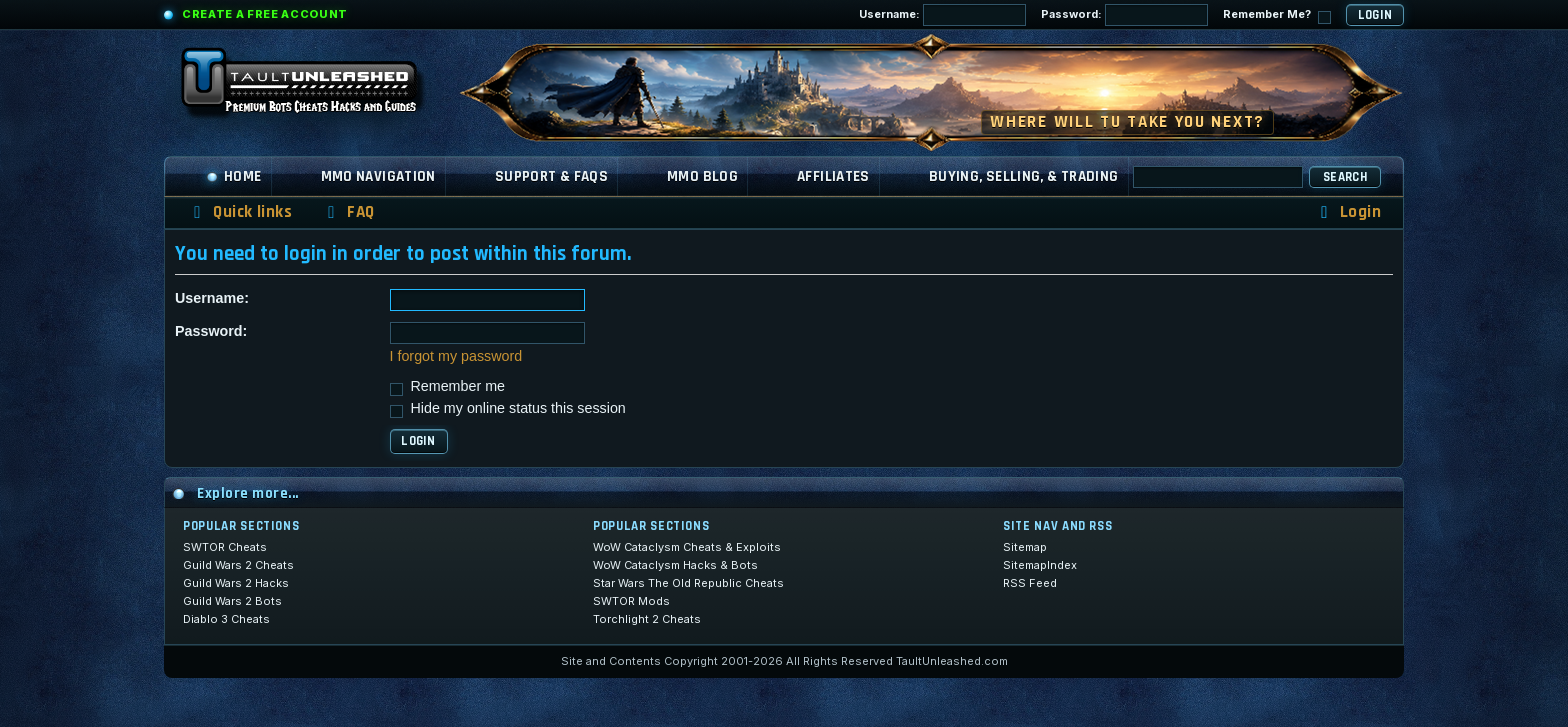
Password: (1124, 15)
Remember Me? (1277, 15)
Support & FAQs (551, 176)
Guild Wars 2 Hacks (236, 583)
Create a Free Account (265, 14)
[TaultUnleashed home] (314, 87)
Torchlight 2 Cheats (647, 619)
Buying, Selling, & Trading (1024, 176)
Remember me (448, 386)
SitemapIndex (1040, 565)
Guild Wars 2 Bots (232, 601)
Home (234, 176)
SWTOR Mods (631, 601)
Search (1345, 177)
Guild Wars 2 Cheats (238, 565)
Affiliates (833, 176)
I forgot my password (456, 356)
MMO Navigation (378, 176)
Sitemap (1025, 547)
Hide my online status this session (508, 408)
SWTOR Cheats (225, 547)
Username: (942, 15)
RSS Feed (1030, 583)
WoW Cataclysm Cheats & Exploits (687, 547)
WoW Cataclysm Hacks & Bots (675, 565)
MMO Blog (702, 176)
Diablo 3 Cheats (226, 619)
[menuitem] (348, 212)
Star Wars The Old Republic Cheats (688, 583)
